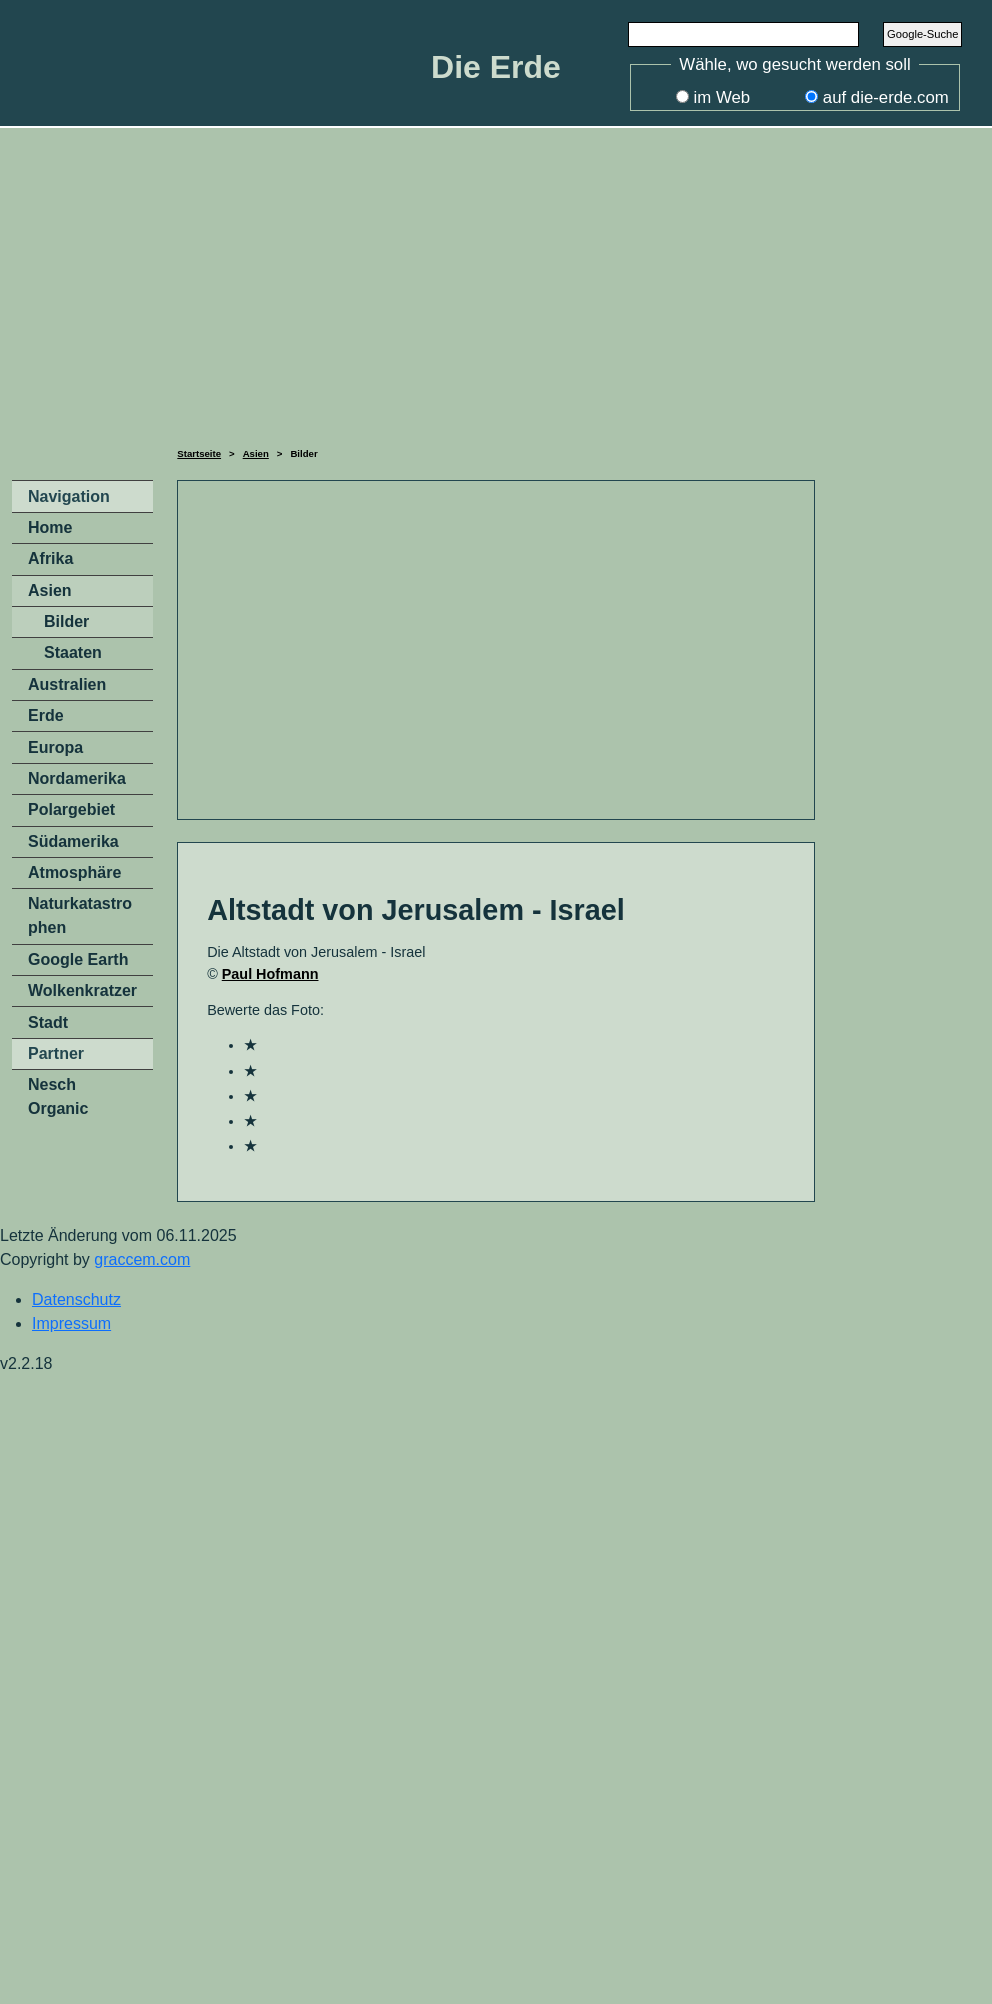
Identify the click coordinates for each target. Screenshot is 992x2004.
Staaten (73, 652)
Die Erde (496, 67)
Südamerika (73, 841)
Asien (256, 453)
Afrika (50, 558)
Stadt (48, 1022)
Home (50, 527)
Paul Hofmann (270, 974)
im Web (722, 97)
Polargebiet (71, 809)
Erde (46, 715)
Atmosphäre (74, 872)
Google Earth (78, 959)
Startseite (199, 453)
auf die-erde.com (886, 97)
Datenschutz (76, 1299)
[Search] (744, 34)
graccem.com (142, 1259)
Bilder (66, 621)
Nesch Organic (58, 1096)
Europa (55, 747)
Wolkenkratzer (82, 990)
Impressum (71, 1323)
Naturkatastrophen (80, 915)
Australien (67, 684)
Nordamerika (77, 778)
